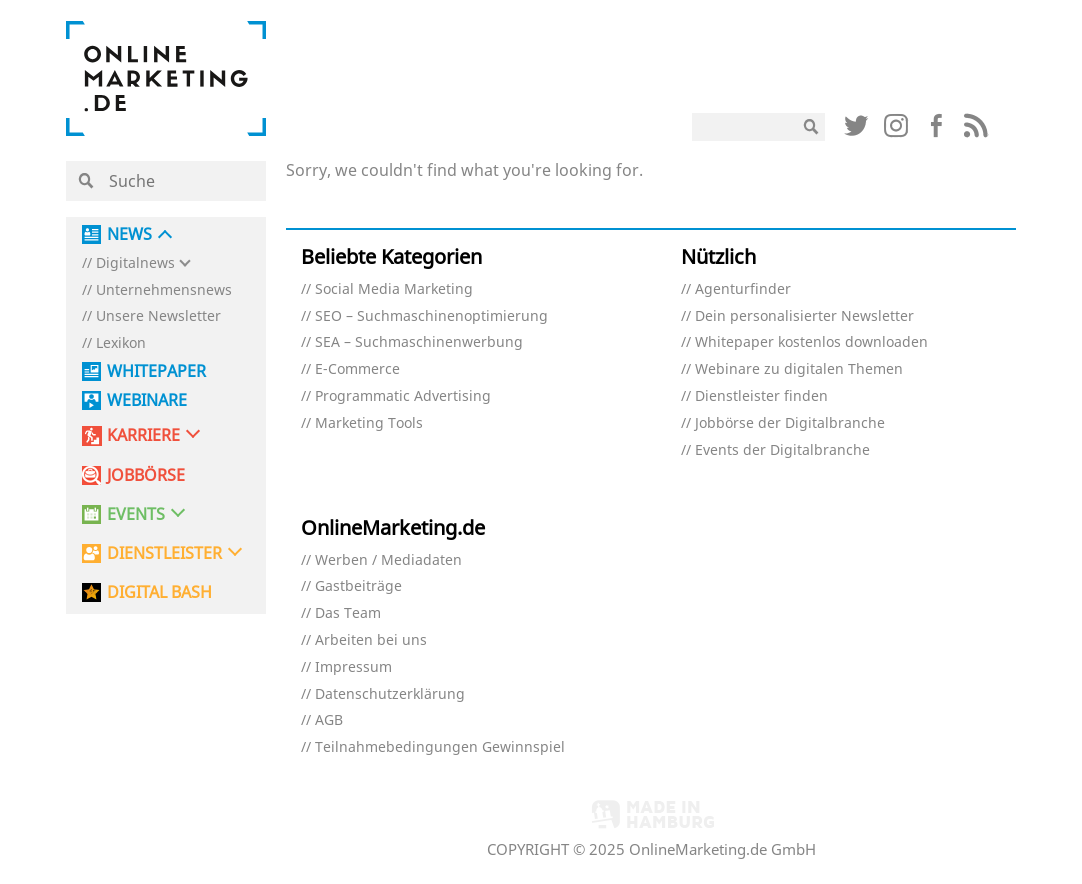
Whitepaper (156, 371)
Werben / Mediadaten (388, 560)
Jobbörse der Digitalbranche (790, 423)
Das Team (348, 613)
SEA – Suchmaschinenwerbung (419, 342)
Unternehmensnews (164, 290)
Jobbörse (146, 475)
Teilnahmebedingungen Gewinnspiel (440, 747)
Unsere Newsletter (158, 316)
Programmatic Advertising (403, 396)
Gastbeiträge (358, 586)
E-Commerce (357, 369)
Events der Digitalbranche (782, 450)
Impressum (353, 667)
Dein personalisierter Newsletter (804, 316)
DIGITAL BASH (159, 592)
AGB (329, 720)
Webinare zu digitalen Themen (799, 369)
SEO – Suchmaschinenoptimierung (431, 316)
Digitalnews (135, 263)
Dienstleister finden (761, 396)
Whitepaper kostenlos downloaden (811, 342)
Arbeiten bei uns (371, 640)
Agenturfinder (743, 289)
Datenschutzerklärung (390, 694)
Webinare (147, 400)
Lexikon (121, 343)
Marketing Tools (369, 423)
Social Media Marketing (394, 289)
